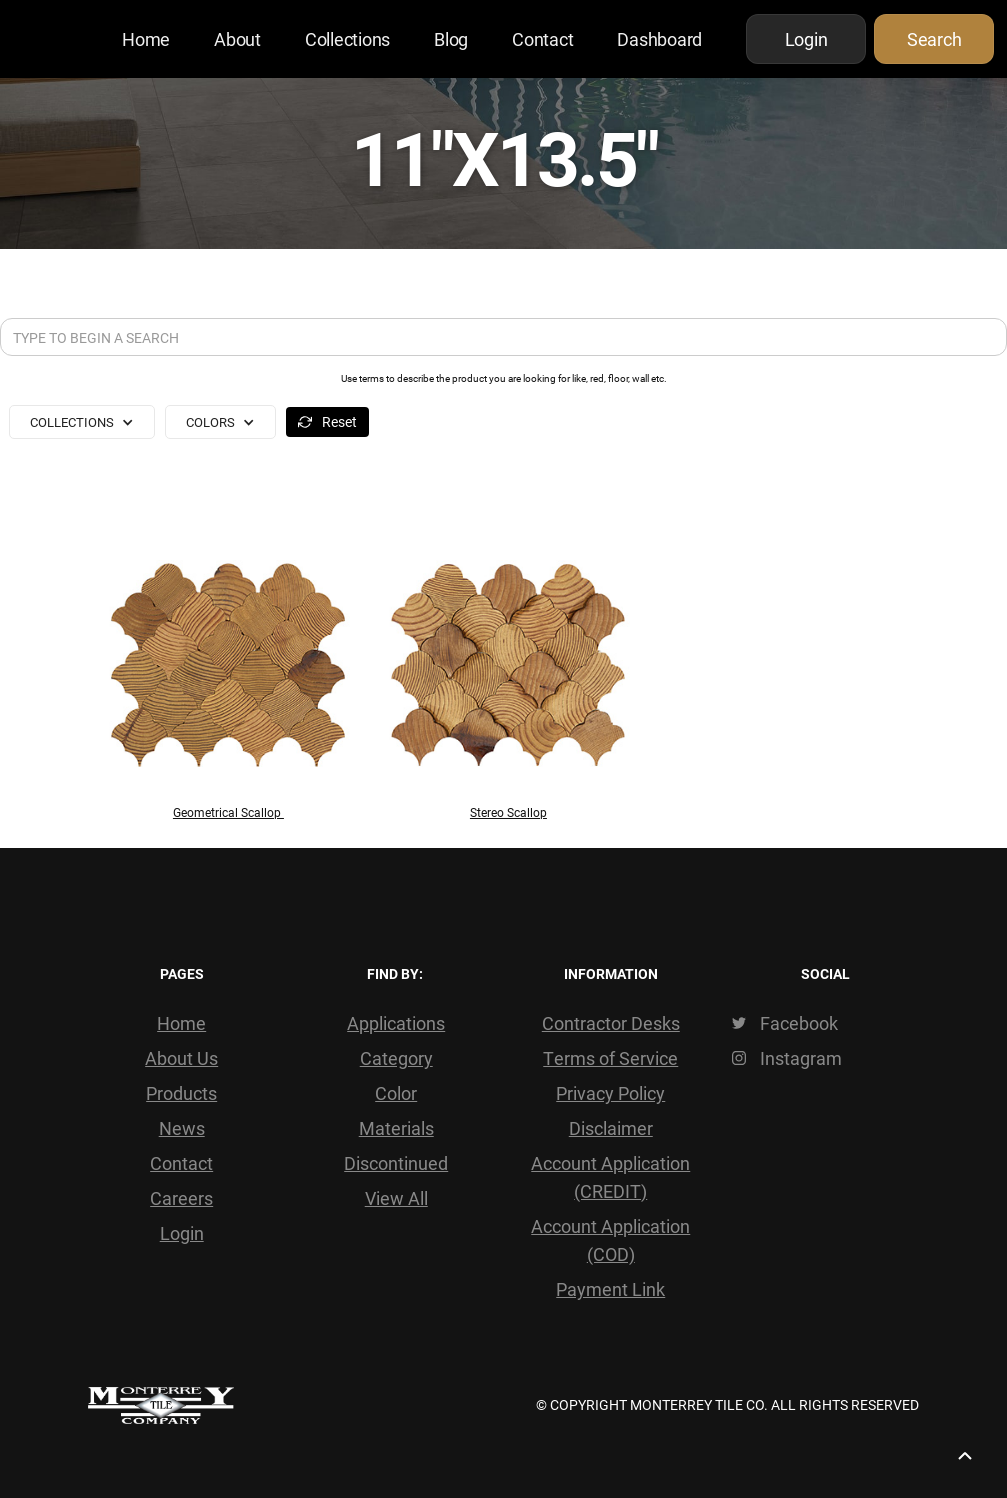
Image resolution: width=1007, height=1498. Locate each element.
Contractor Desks (611, 1023)
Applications (396, 1023)
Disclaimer (611, 1128)
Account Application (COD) (610, 1240)
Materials (396, 1128)
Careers (181, 1198)
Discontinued (396, 1163)
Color (396, 1093)
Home (146, 39)
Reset (339, 421)
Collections (347, 39)
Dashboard (659, 39)
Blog (451, 39)
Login (182, 1233)
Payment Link (610, 1289)
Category (396, 1058)
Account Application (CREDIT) (610, 1177)
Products (181, 1093)
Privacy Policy (610, 1093)
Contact (542, 39)
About (237, 39)
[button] (82, 422)
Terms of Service (610, 1058)
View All (396, 1198)
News (182, 1128)
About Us (181, 1058)
